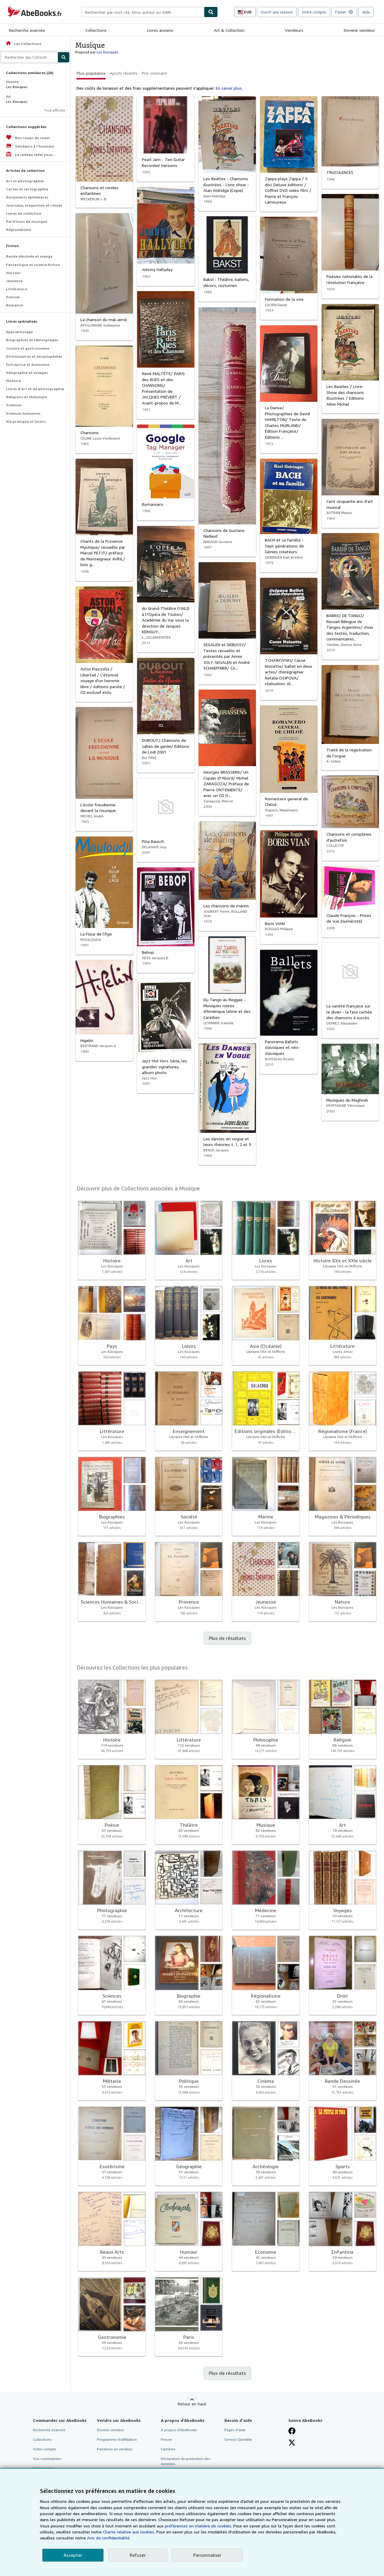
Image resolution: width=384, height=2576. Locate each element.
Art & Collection (229, 30)
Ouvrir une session (277, 12)
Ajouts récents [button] (124, 73)
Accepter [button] (73, 2555)
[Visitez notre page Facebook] (292, 2431)
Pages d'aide (235, 2430)
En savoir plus (229, 88)
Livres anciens (160, 30)
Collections (96, 30)
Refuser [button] (138, 2555)
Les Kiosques (107, 52)
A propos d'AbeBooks (179, 2430)
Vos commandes (47, 2458)
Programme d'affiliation (117, 2439)
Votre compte (314, 12)
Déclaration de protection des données (185, 2461)
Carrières (168, 2449)
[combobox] (142, 12)
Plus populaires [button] (91, 73)
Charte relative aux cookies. (129, 2531)
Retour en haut (192, 2403)
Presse (166, 2439)
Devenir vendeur (359, 30)
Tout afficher (54, 110)
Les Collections (23, 43)
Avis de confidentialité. (108, 2537)
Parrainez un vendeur (114, 2449)
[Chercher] (211, 12)
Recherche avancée (27, 30)
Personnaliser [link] (207, 2555)
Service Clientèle (238, 2439)
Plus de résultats (227, 1638)
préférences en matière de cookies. (198, 2525)
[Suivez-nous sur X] (292, 2442)
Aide (366, 12)
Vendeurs (294, 30)
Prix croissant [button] (154, 73)
